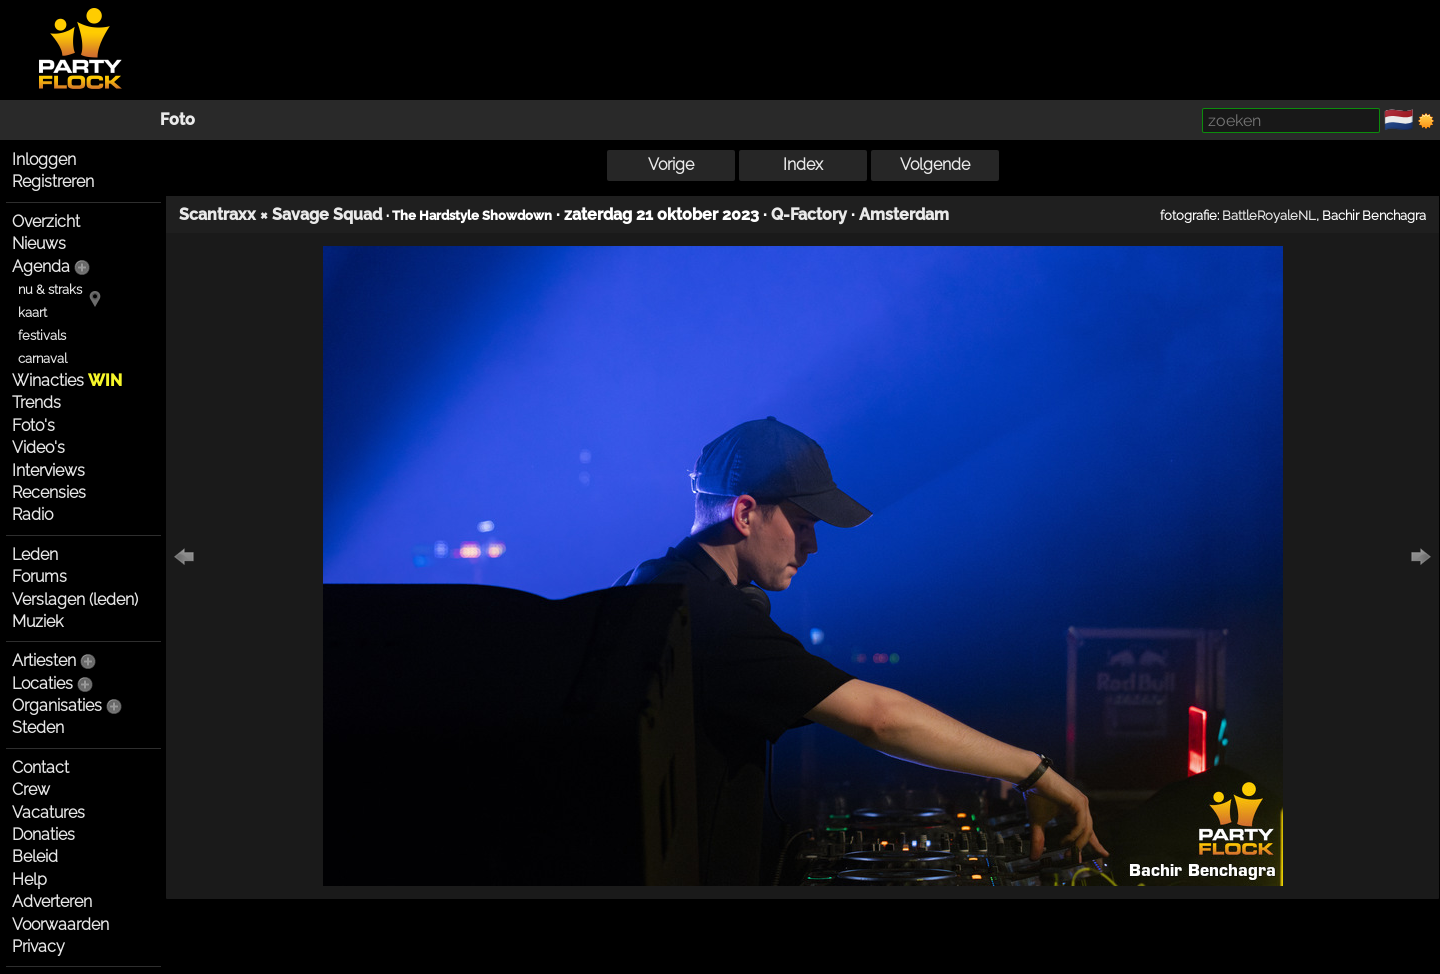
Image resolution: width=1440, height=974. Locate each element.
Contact (40, 767)
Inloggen (44, 159)
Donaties (43, 834)
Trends (36, 402)
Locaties (42, 683)
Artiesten (44, 660)
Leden (35, 554)
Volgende (935, 164)
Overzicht (46, 221)
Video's (38, 447)
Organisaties (57, 705)
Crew (31, 789)
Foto (177, 119)
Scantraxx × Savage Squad (280, 214)
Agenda (41, 266)
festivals (42, 335)
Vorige (671, 164)
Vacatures (48, 812)
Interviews (48, 470)
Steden (38, 727)
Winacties (67, 380)
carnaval (42, 358)
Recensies (49, 492)
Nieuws (39, 243)
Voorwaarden (60, 924)
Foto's (33, 425)
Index (803, 164)
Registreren (53, 181)
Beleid (35, 856)
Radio (32, 514)
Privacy (38, 946)
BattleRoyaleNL (1269, 215)
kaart (32, 312)
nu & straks (50, 289)
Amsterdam (904, 214)
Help (29, 879)
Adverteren (52, 901)
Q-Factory (809, 214)
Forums (39, 576)
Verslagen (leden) (75, 599)
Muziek (37, 621)
